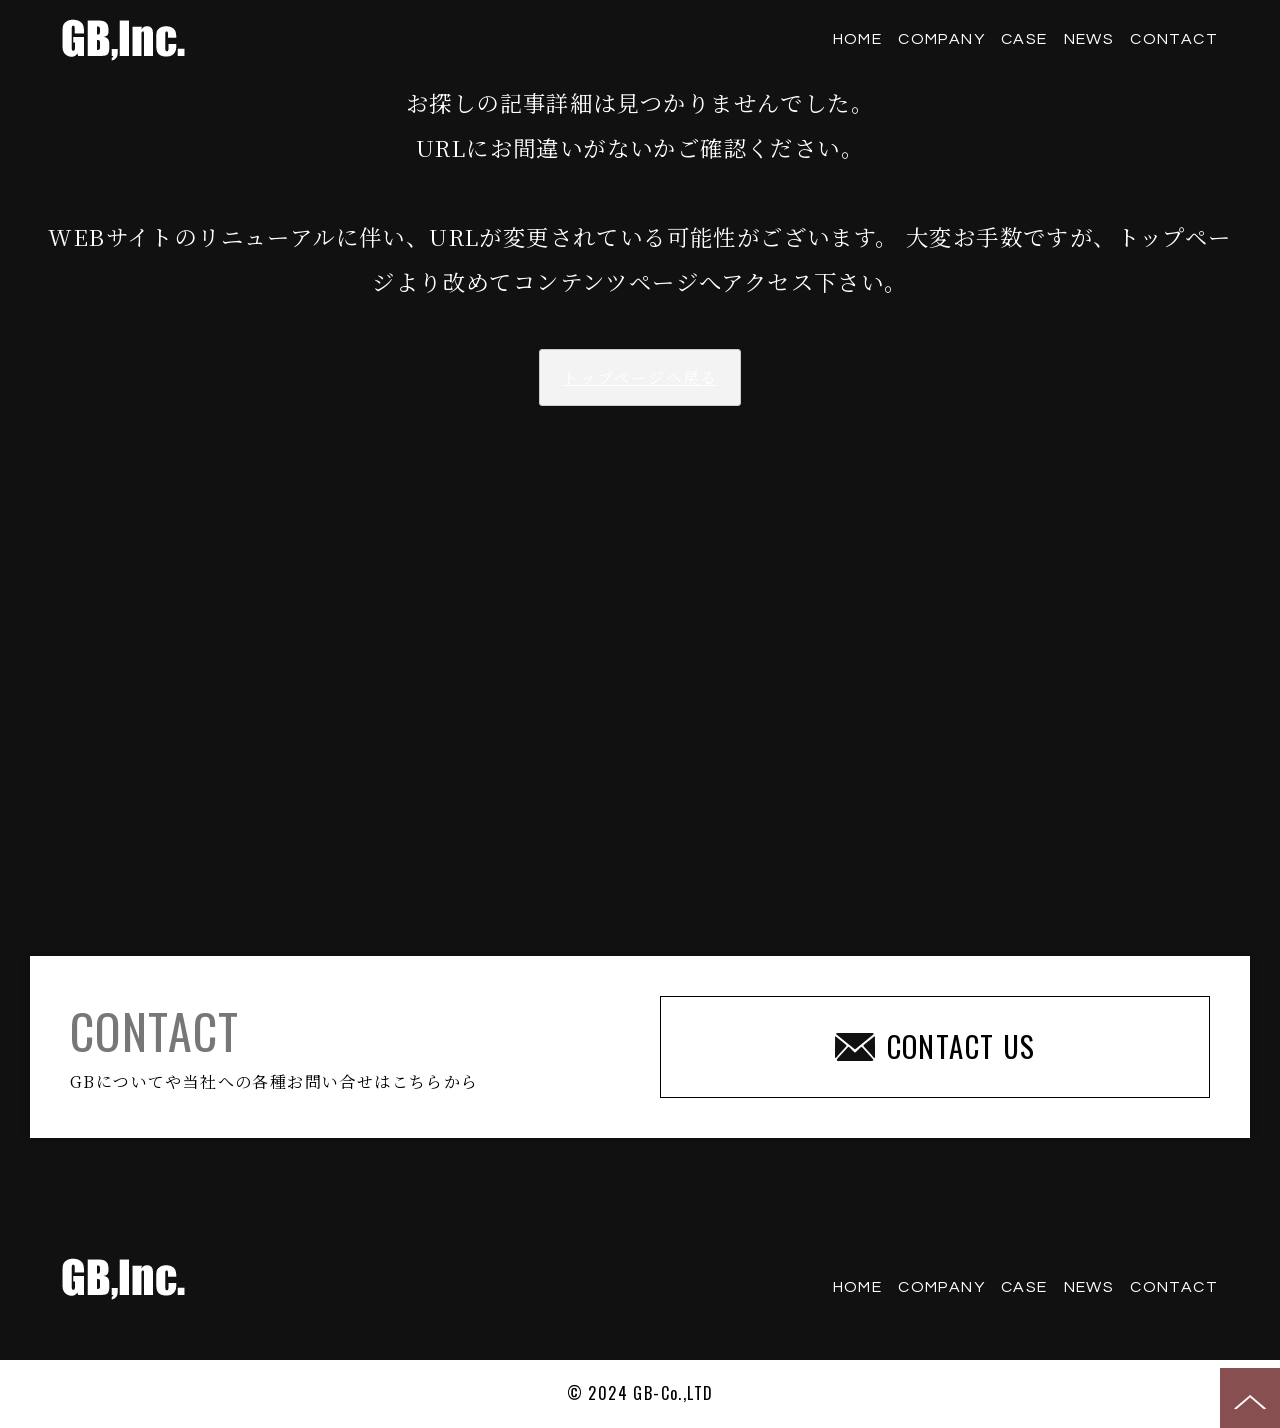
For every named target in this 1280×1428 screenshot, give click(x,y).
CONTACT (1174, 39)
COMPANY (941, 39)
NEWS (1089, 39)
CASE (1024, 39)
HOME (858, 39)
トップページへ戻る (640, 377)
